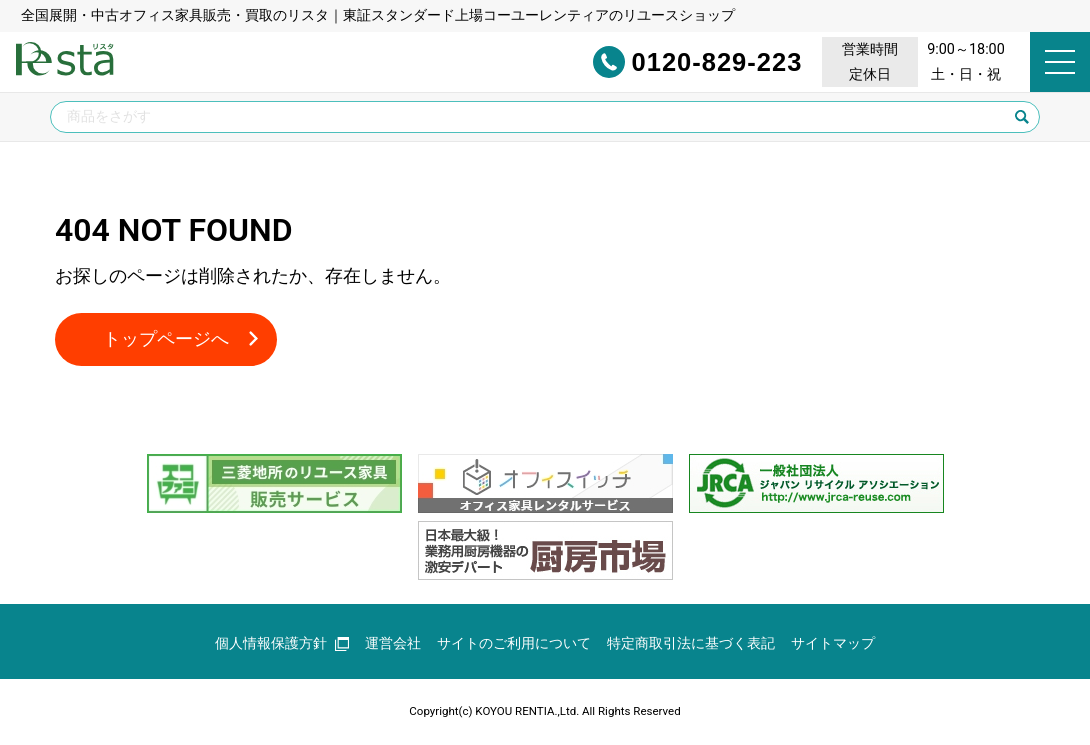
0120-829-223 (671, 62)
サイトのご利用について (514, 643)
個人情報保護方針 (282, 643)
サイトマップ (833, 643)
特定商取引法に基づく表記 (691, 643)
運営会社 (393, 643)
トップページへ (166, 339)
